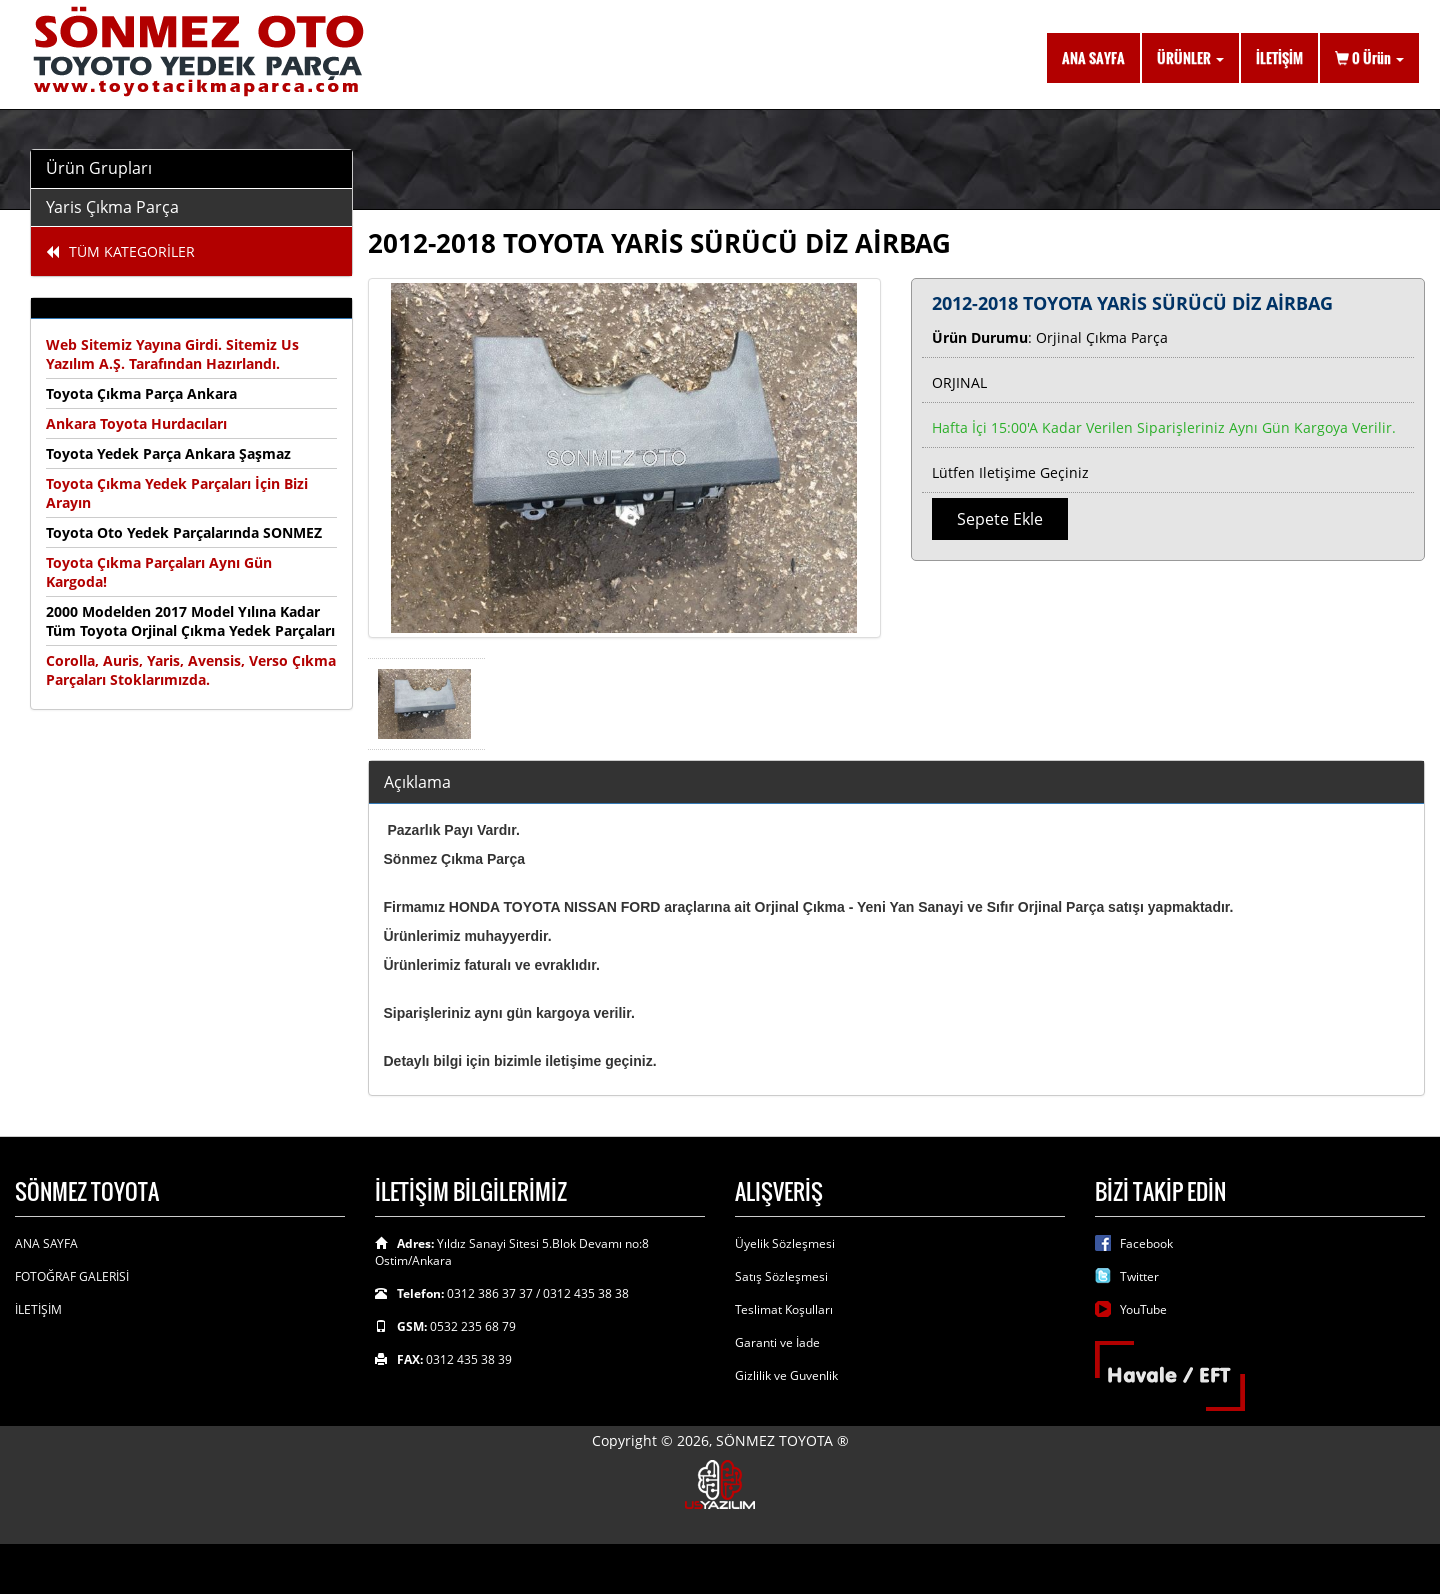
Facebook (1146, 1243)
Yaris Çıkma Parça (112, 207)
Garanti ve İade (777, 1342)
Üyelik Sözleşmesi (785, 1243)
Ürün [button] (1369, 57)
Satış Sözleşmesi (781, 1276)
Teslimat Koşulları (784, 1309)
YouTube (1143, 1309)
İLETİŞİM (1279, 57)
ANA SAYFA (1093, 57)
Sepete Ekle (1000, 519)
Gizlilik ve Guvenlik (786, 1375)
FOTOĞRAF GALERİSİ (72, 1276)
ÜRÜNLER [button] (1190, 57)
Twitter (1139, 1276)
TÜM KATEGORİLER (120, 251)
